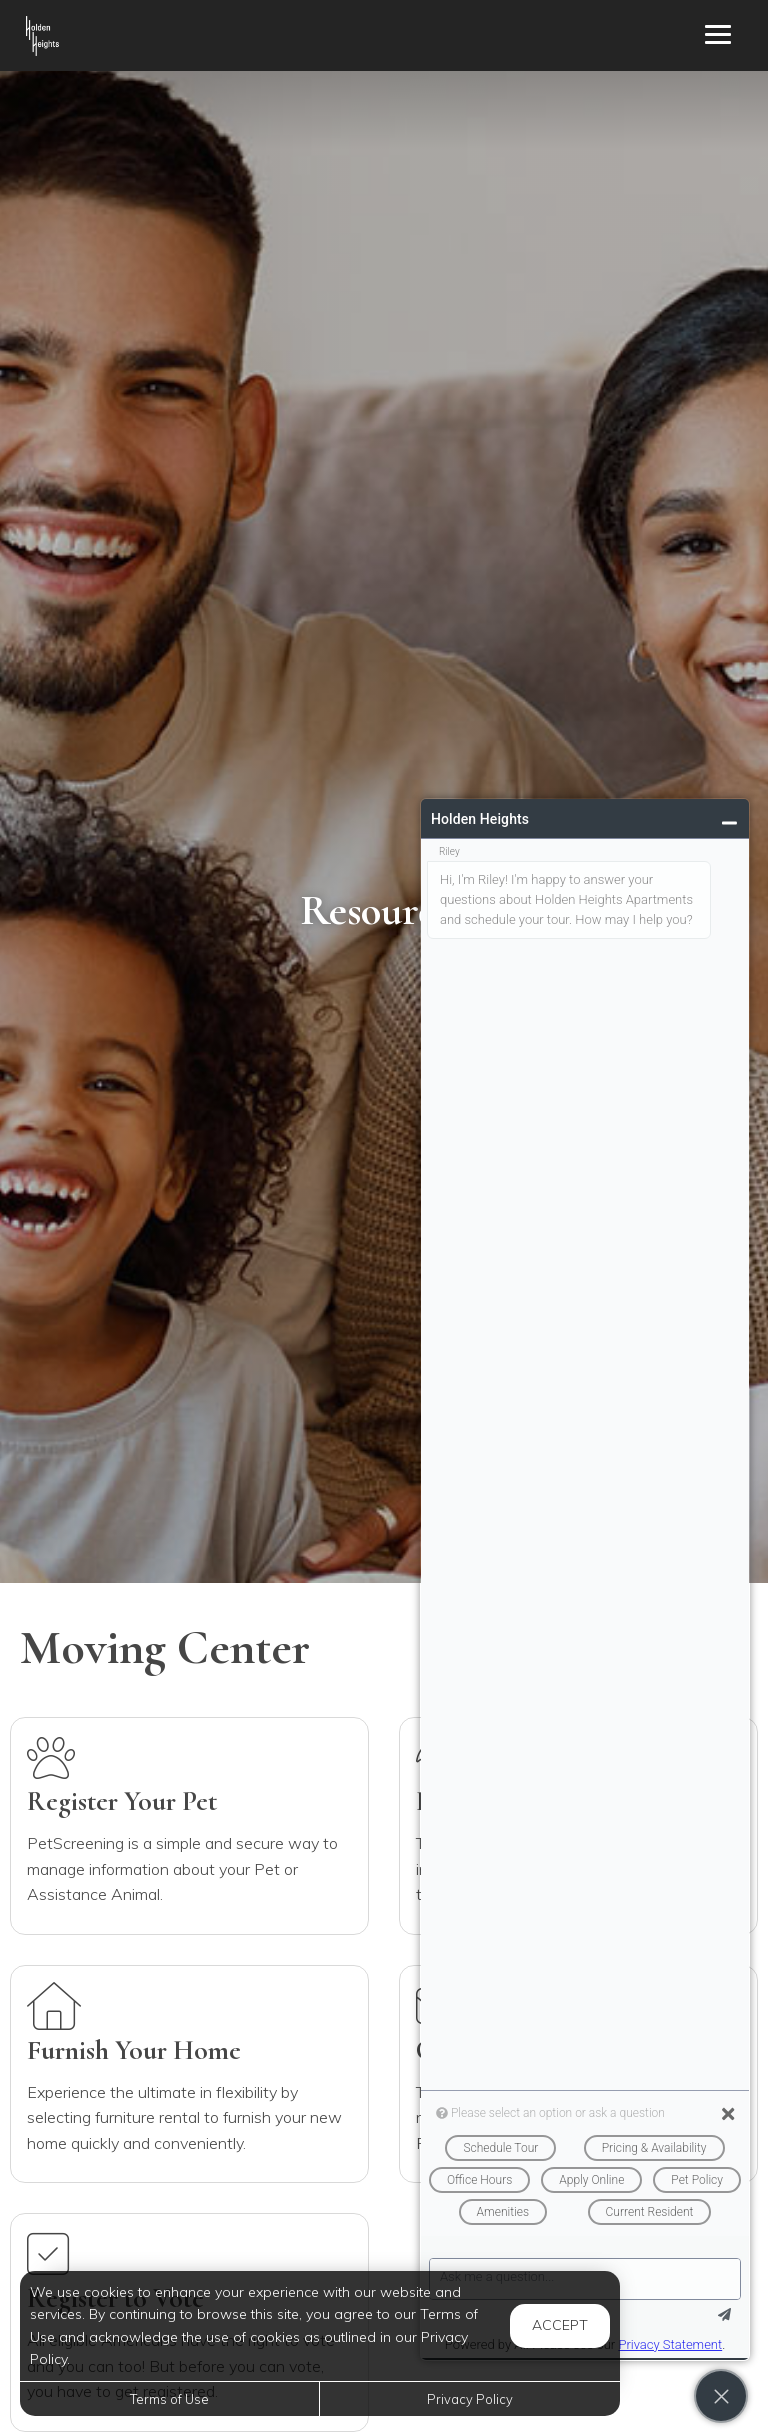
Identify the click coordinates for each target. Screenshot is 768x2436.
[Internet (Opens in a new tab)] (189, 1826)
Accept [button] (560, 2325)
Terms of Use (169, 2399)
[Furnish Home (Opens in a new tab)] (189, 2074)
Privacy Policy (470, 2399)
